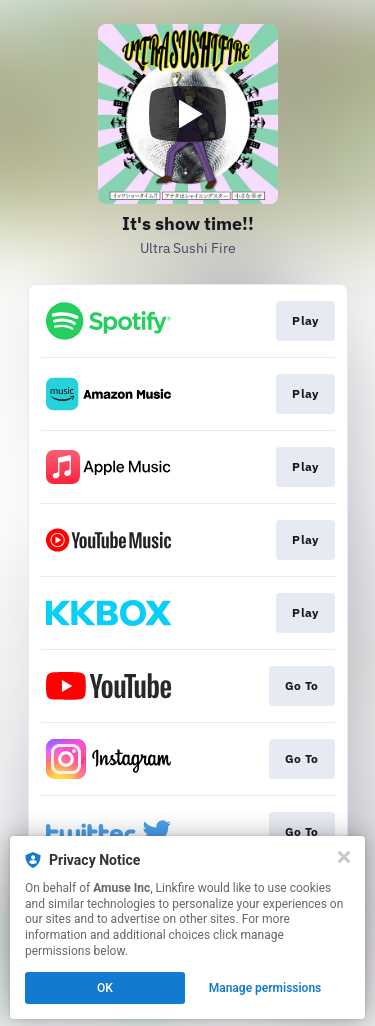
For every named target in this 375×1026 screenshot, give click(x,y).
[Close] (344, 857)
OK (105, 988)
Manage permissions (265, 988)
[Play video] (188, 114)
